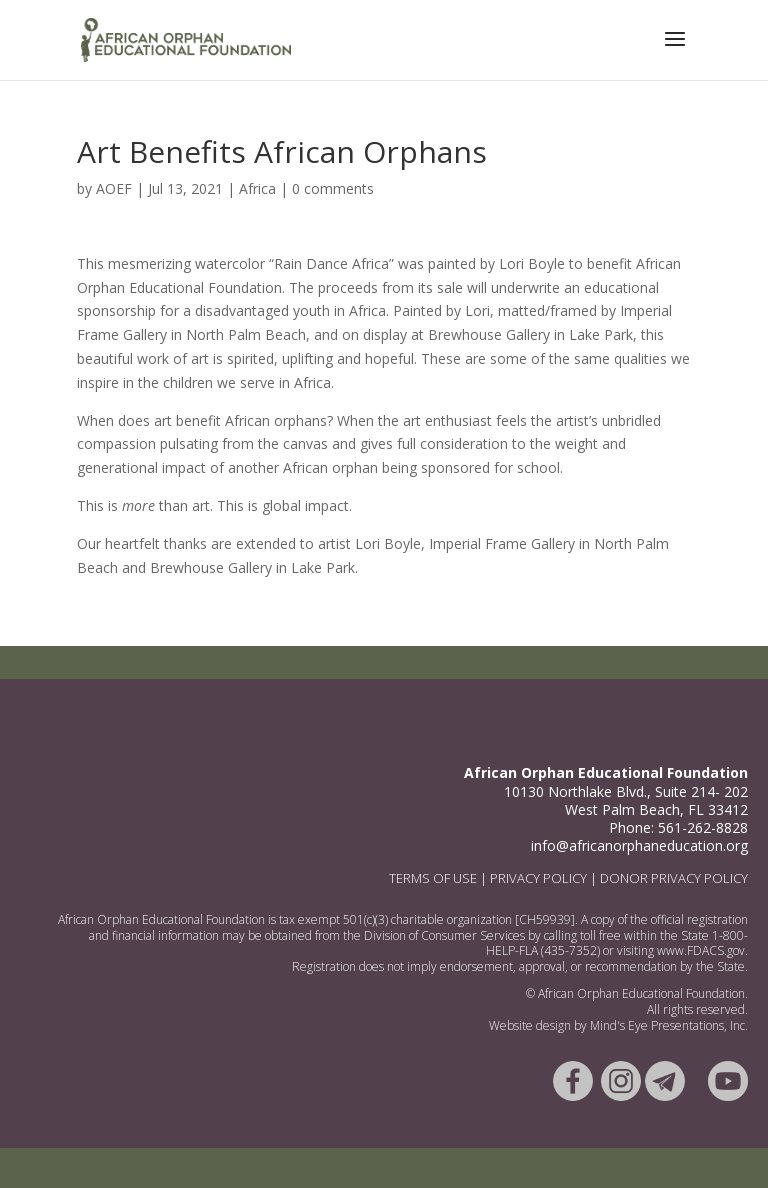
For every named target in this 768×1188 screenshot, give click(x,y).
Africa (257, 188)
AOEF (114, 188)
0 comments (333, 188)
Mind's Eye (620, 1025)
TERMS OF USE (433, 878)
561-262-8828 (703, 827)
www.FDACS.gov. (702, 950)
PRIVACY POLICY (538, 878)
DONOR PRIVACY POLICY (674, 878)
